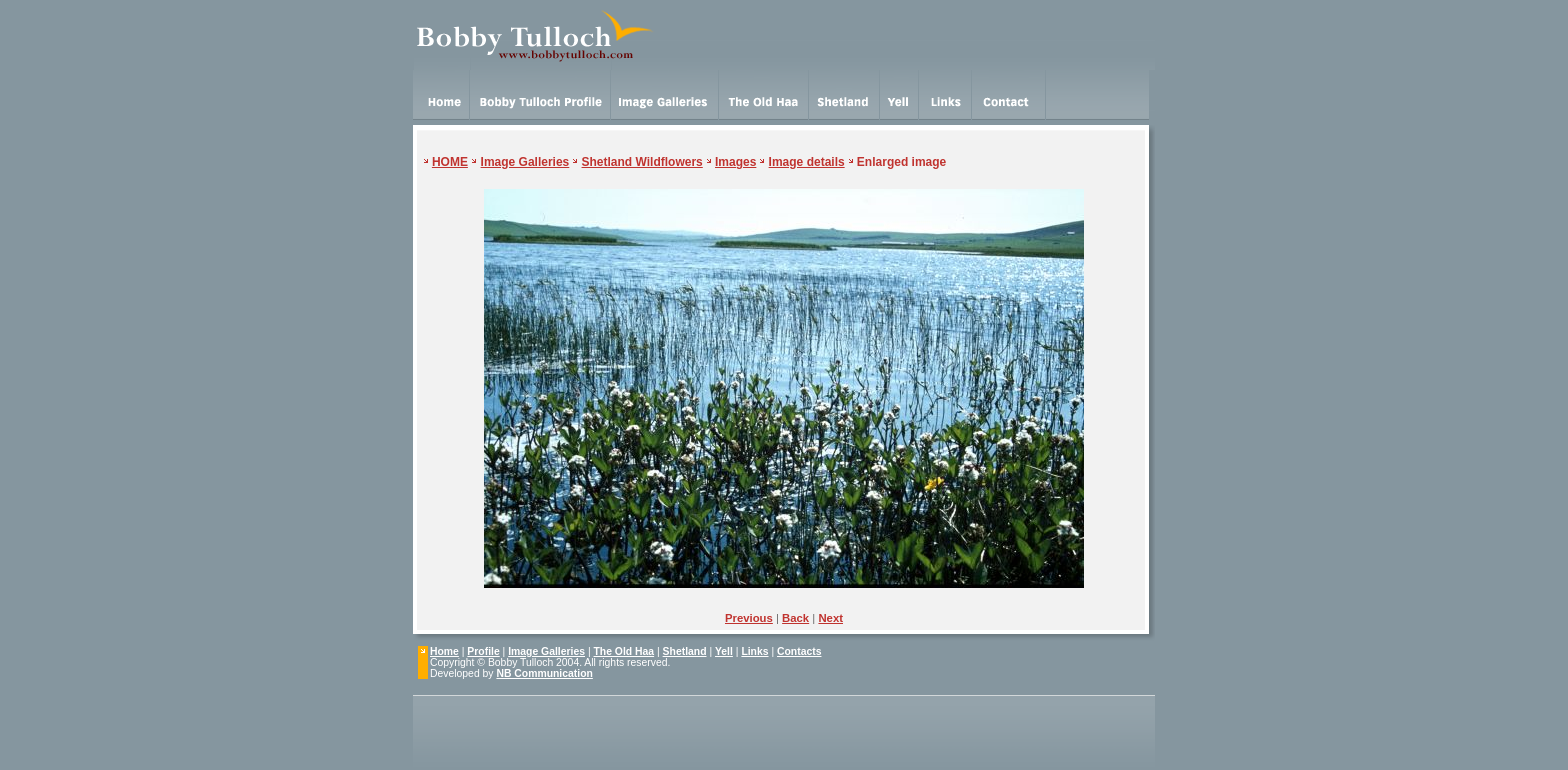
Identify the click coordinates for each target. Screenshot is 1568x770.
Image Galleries (525, 162)
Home (444, 651)
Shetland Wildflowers (642, 162)
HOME (450, 162)
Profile (483, 651)
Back (795, 618)
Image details (807, 162)
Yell (724, 651)
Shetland (685, 651)
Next (830, 618)
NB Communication (544, 673)
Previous (749, 618)
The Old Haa (624, 651)
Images (735, 162)
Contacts (799, 651)
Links (754, 651)
